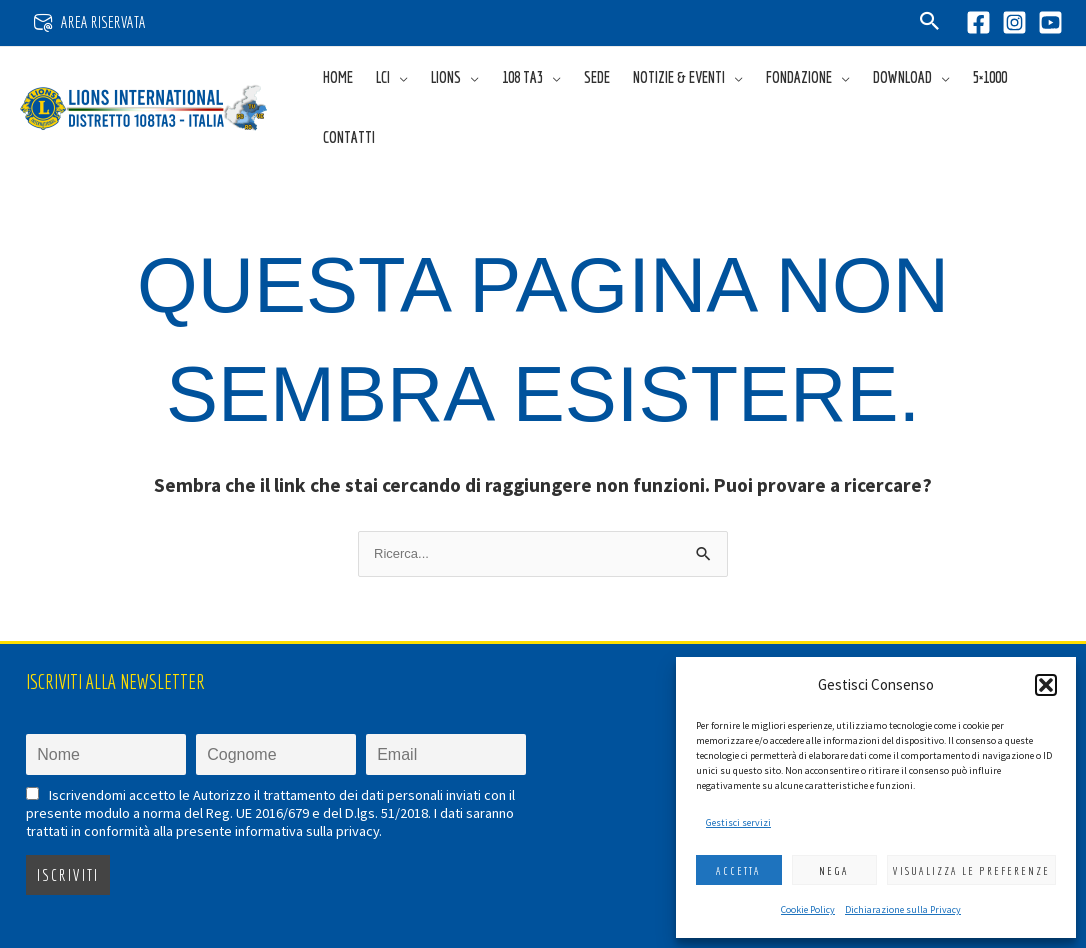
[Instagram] (1014, 22)
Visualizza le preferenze (971, 871)
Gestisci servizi (738, 822)
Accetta (738, 871)
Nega (834, 871)
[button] (1046, 685)
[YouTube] (1050, 22)
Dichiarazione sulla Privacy (903, 909)
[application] (399, 77)
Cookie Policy (808, 909)
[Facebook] (978, 22)
